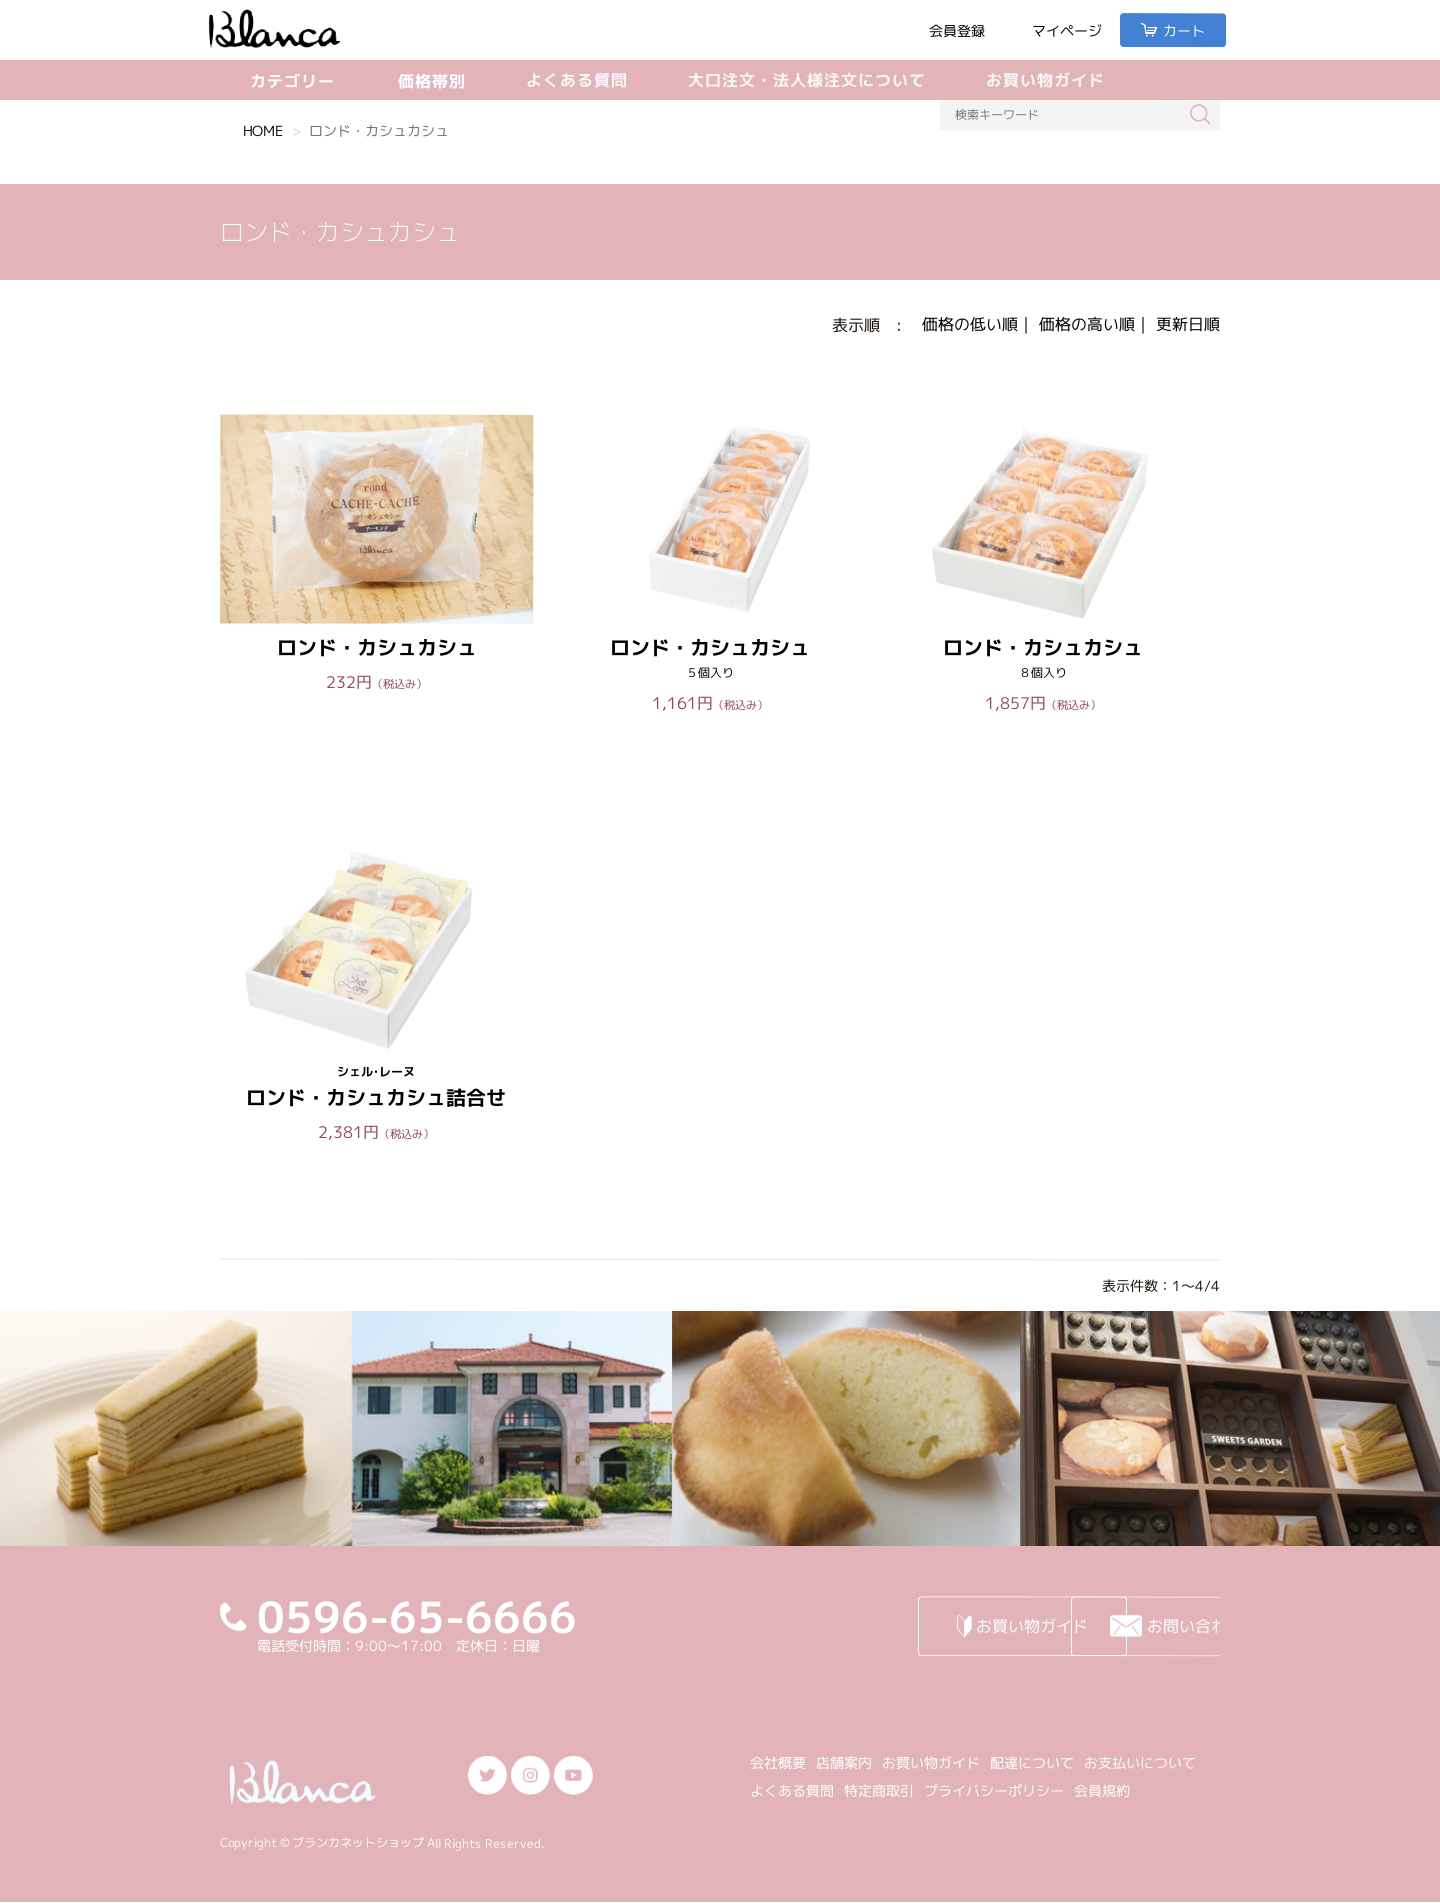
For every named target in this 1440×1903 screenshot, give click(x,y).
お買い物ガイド (1045, 80)
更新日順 (1188, 324)
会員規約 (1102, 1790)
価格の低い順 (970, 324)
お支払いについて (1140, 1762)
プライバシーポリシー (994, 1790)
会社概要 (778, 1762)
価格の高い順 (1087, 324)
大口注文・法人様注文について (807, 80)
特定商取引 (879, 1790)
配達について (1032, 1762)
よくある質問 (577, 80)
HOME (263, 130)
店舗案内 (844, 1762)
